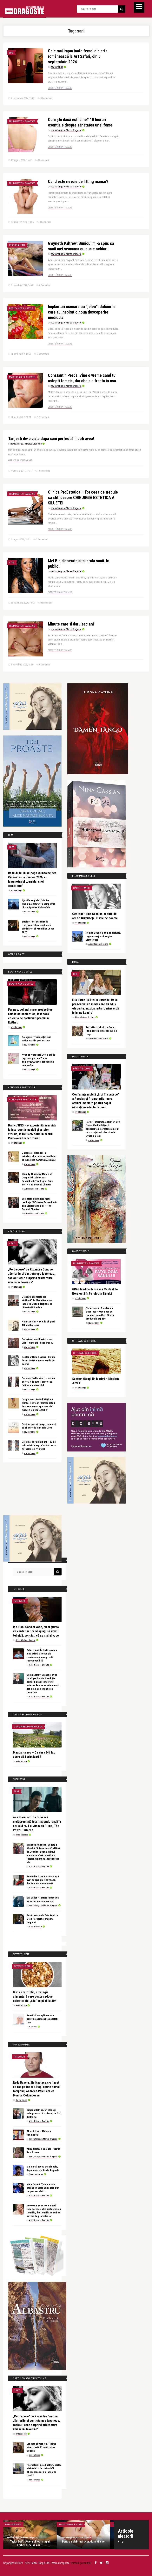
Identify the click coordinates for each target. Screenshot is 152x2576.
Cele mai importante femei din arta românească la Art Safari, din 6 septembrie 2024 (77, 56)
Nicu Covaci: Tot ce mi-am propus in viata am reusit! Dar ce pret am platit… (43, 2188)
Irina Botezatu (35, 1926)
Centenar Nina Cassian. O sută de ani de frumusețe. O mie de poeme (38, 1360)
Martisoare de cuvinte (22, 377)
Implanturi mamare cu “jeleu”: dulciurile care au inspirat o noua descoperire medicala (82, 312)
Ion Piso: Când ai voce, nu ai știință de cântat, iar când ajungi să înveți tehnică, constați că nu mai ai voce (36, 1631)
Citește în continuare (60, 88)
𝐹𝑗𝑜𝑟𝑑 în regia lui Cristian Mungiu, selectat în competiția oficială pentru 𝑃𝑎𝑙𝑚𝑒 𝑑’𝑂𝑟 (38, 904)
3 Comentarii (42, 539)
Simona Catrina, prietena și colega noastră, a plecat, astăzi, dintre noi (44, 2113)
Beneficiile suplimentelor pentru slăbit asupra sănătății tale (42, 2019)
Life (11, 52)
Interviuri (19, 1601)
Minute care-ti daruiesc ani (71, 624)
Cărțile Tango (81, 887)
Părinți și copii (81, 1068)
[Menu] (139, 7)
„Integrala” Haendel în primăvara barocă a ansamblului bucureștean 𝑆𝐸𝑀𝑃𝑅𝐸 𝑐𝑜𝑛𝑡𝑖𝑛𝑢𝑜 (39, 1156)
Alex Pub (33, 2026)
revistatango (57, 67)
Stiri (11, 562)
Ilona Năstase (22, 1835)
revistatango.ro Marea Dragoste (66, 130)
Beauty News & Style (21, 308)
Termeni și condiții (80, 2563)
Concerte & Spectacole (22, 1099)
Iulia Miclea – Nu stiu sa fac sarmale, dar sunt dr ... (83, 2543)
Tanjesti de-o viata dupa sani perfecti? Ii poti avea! (51, 438)
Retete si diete (22, 1966)
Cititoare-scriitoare (85, 1352)
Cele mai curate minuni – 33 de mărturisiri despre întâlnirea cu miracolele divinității (39, 1445)
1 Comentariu (43, 470)
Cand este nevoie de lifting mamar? (78, 181)
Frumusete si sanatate (22, 121)
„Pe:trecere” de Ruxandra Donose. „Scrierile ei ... (30, 2543)
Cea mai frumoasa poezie (28, 1726)
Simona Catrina (36, 2174)
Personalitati (17, 245)
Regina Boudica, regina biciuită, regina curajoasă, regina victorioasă (103, 936)
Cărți (12, 1243)
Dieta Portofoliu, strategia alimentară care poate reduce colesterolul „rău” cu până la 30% (34, 1996)
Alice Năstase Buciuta (98, 944)
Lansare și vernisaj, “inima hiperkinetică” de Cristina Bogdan (41, 2447)
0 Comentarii (46, 98)
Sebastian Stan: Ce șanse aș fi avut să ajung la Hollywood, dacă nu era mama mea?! (43, 1880)
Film (11, 847)
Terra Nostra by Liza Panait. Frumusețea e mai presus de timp (101, 1031)
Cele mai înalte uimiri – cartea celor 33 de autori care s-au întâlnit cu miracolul (38, 1382)
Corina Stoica (21, 2100)
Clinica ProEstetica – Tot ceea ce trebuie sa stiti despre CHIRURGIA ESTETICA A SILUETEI (83, 497)
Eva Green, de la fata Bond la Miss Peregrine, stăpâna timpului (42, 1919)
